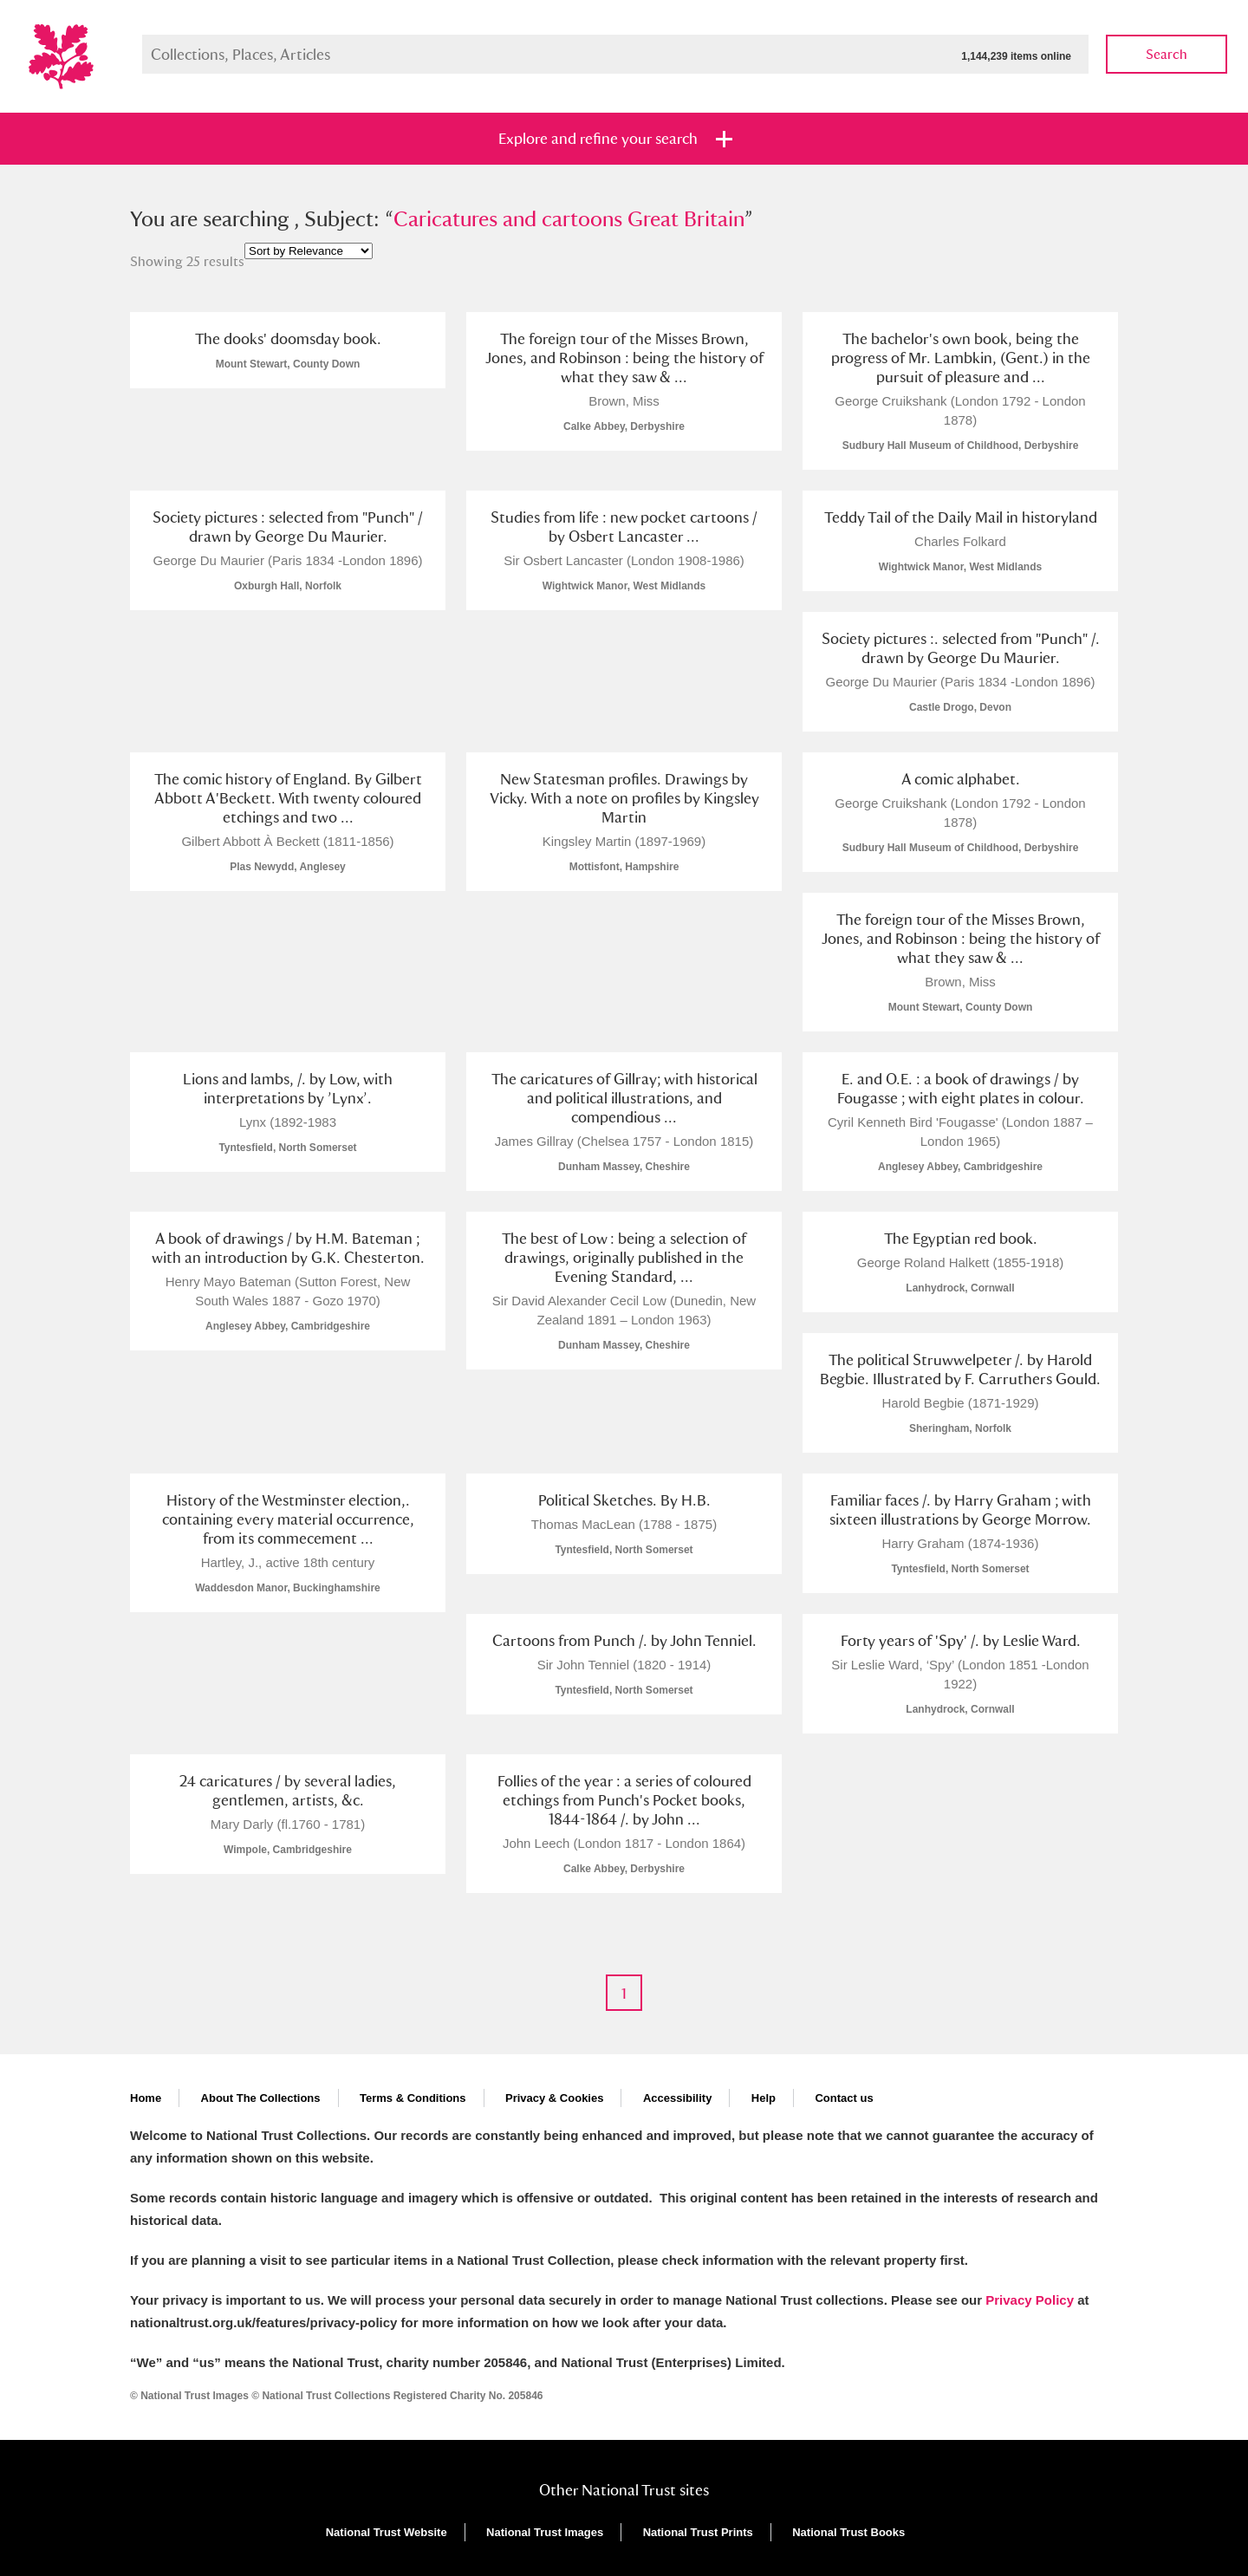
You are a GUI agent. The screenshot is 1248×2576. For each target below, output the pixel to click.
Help (763, 2097)
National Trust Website (386, 2532)
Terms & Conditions (413, 2097)
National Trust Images (544, 2532)
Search (1166, 54)
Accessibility (677, 2097)
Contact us (844, 2097)
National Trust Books (848, 2532)
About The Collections (261, 2097)
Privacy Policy (1029, 2300)
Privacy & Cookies (554, 2097)
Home (145, 2097)
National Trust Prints (698, 2532)
